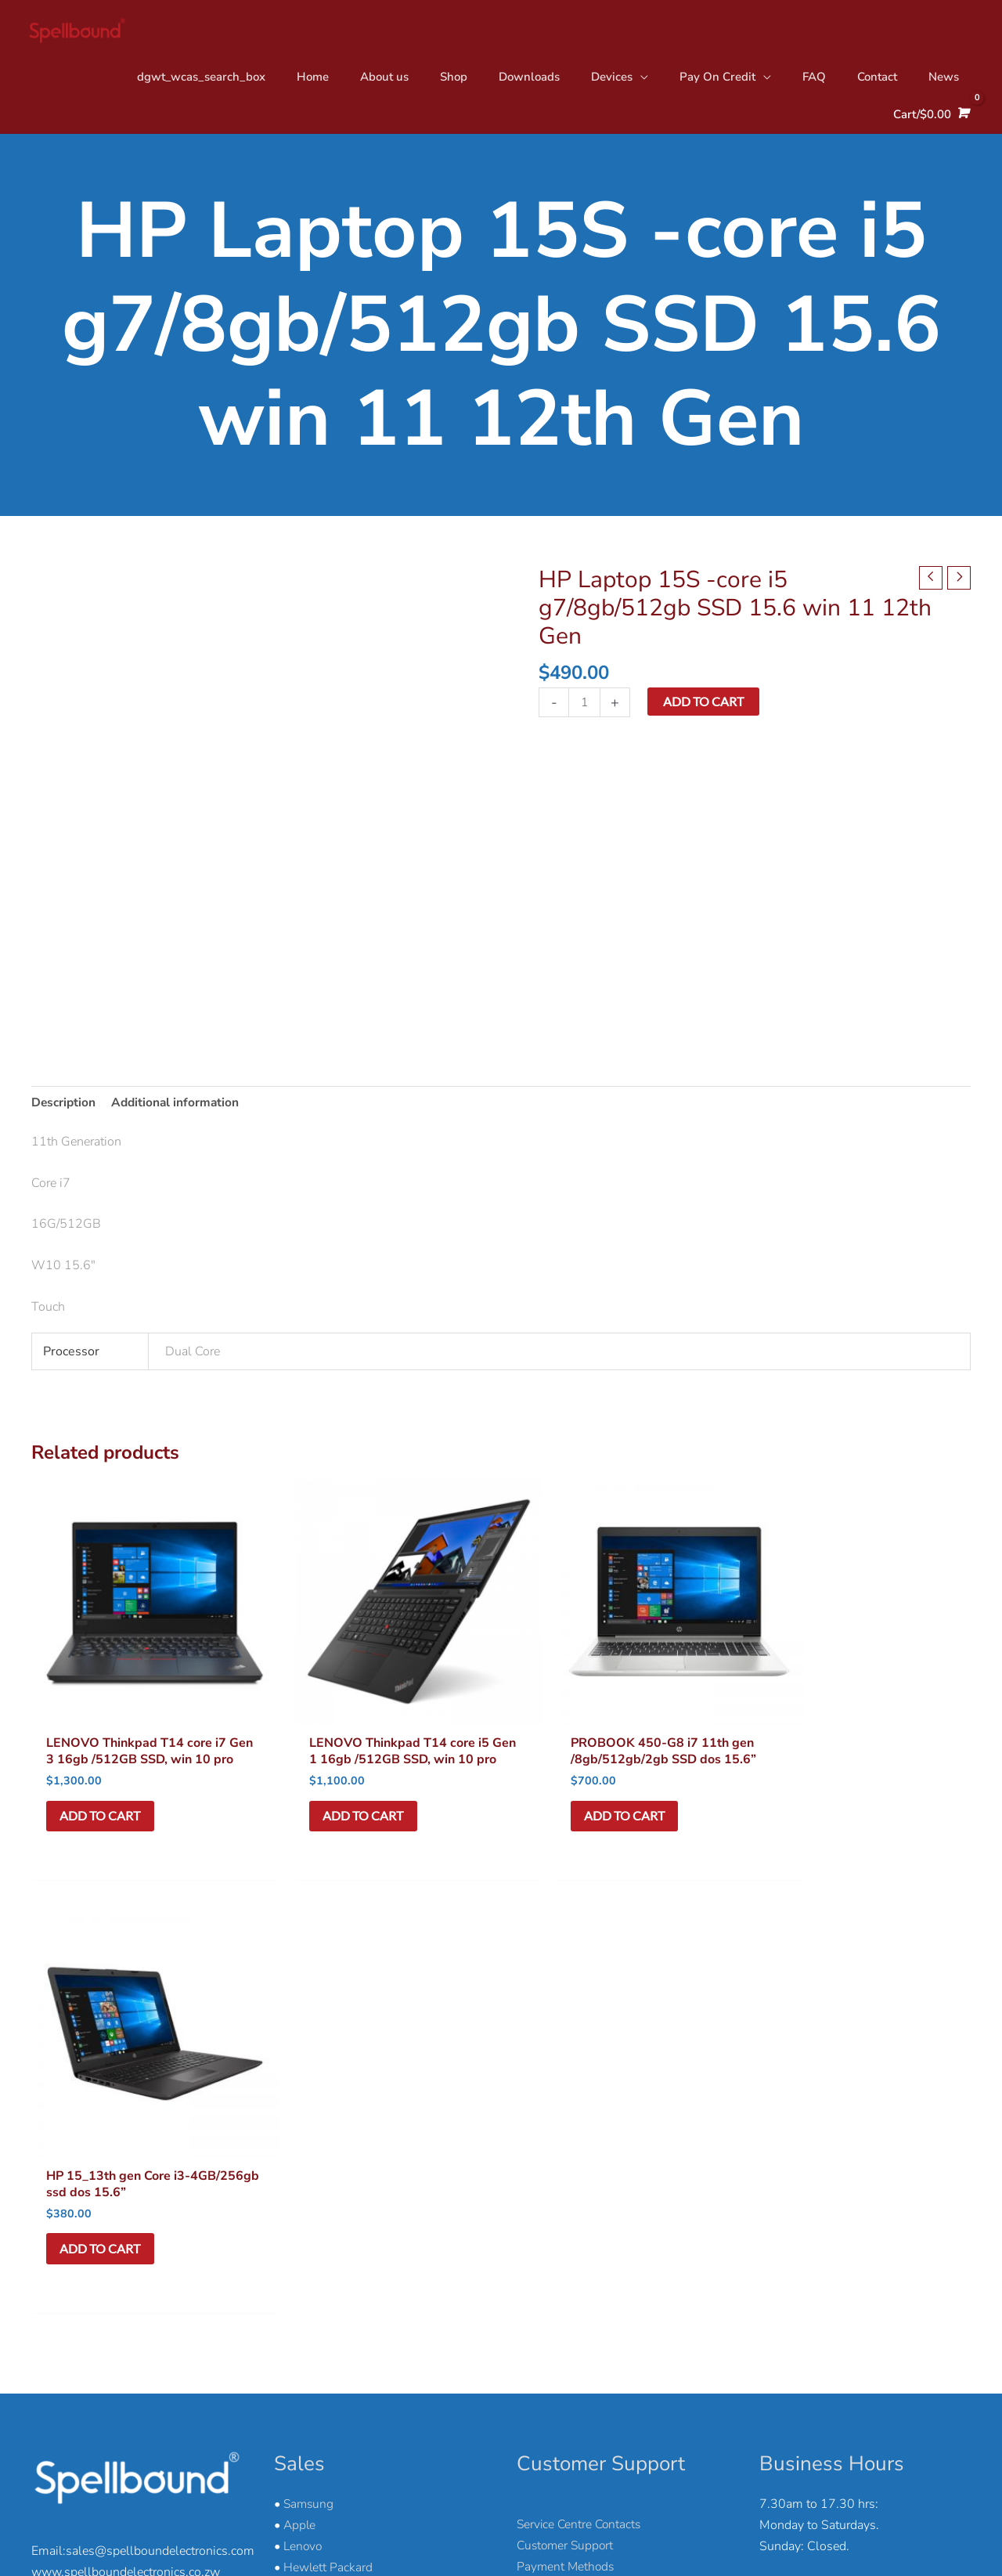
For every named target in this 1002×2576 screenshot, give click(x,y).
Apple (300, 2071)
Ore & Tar (949, 2530)
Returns (538, 2157)
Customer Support (567, 2093)
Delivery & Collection (575, 2135)
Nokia (299, 2157)
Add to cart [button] (102, 1810)
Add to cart (704, 702)
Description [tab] (64, 1104)
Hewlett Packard (328, 2114)
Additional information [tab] (179, 1104)
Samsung (309, 2050)
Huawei (304, 2136)
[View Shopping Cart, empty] (930, 119)
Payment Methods (567, 2114)
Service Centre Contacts (581, 2071)
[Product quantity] (584, 703)
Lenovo (303, 2093)
